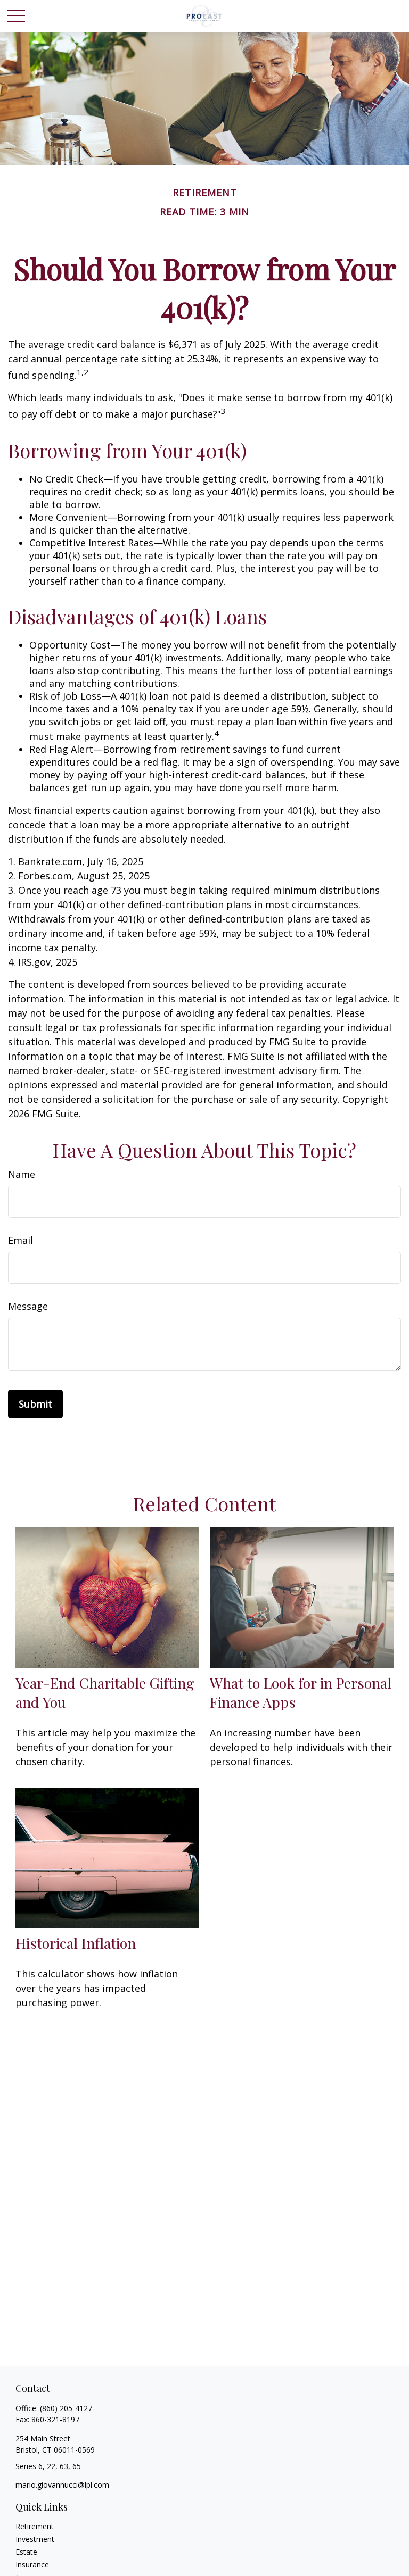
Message (28, 1306)
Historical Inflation (75, 1942)
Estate (26, 2552)
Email (20, 1240)
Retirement (34, 2526)
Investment (34, 2539)
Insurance (32, 2565)
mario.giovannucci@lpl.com (62, 2485)
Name (21, 1174)
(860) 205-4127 (66, 2408)
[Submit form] (35, 1404)
